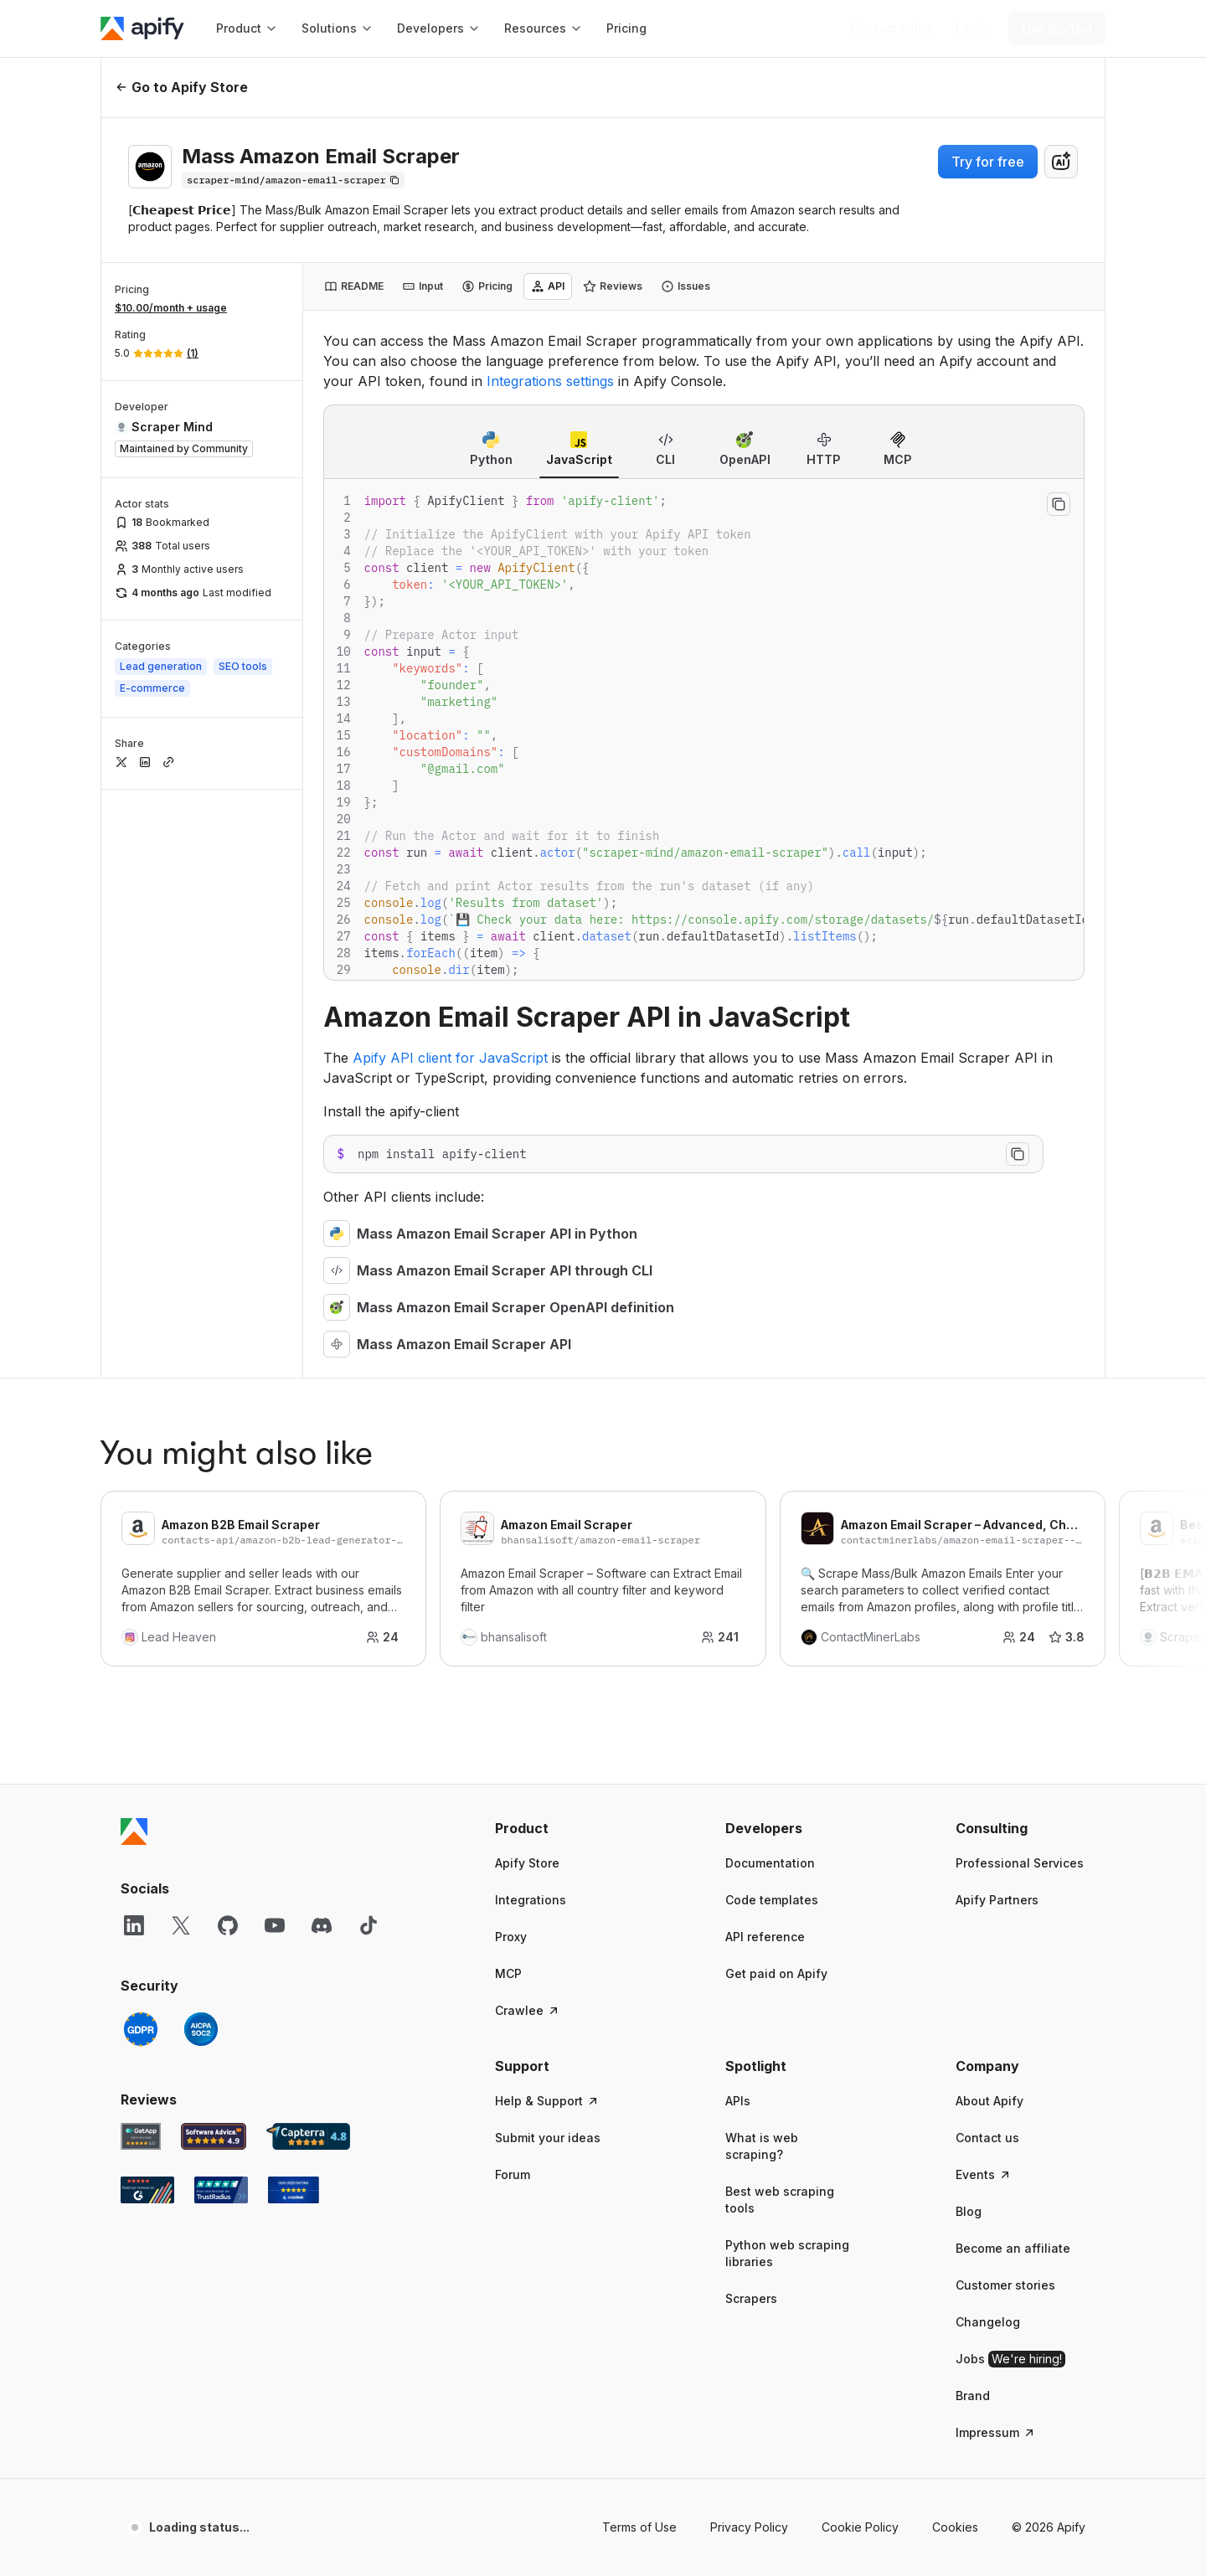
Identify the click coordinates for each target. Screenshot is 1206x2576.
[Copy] (293, 180)
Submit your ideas (547, 1549)
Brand (973, 1807)
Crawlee (527, 1421)
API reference (765, 1348)
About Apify (989, 1512)
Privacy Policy (749, 1938)
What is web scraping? (761, 1557)
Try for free (987, 161)
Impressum (996, 1844)
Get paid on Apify (776, 1385)
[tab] (354, 286)
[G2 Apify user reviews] (147, 1601)
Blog (969, 1622)
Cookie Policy (860, 1938)
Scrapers (751, 1710)
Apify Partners (997, 1311)
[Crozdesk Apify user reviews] (293, 1601)
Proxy (511, 1348)
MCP (508, 1385)
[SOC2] (201, 1440)
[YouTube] (274, 1336)
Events (984, 1586)
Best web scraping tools (779, 1610)
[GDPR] (141, 1440)
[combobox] (1061, 161)
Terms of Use (639, 1938)
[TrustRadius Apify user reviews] (221, 1601)
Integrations (530, 1311)
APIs (737, 1512)
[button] (560, 1239)
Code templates (771, 1311)
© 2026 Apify (1048, 1938)
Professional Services (1020, 1274)
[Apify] (142, 28)
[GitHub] (227, 1336)
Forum (512, 1586)
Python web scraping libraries (787, 1664)
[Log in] (974, 28)
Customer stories (1005, 1696)
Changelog (988, 1733)
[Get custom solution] (891, 28)
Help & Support (547, 1512)
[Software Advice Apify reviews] (214, 1547)
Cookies (955, 1938)
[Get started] (1057, 28)
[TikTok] (368, 1336)
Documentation (770, 1274)
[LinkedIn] (134, 1336)
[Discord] (321, 1336)
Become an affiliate (1013, 1659)
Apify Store (527, 1274)
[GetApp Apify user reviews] (141, 1547)
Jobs (1010, 1770)
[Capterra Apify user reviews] (308, 1547)
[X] (181, 1336)
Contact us (987, 1549)
